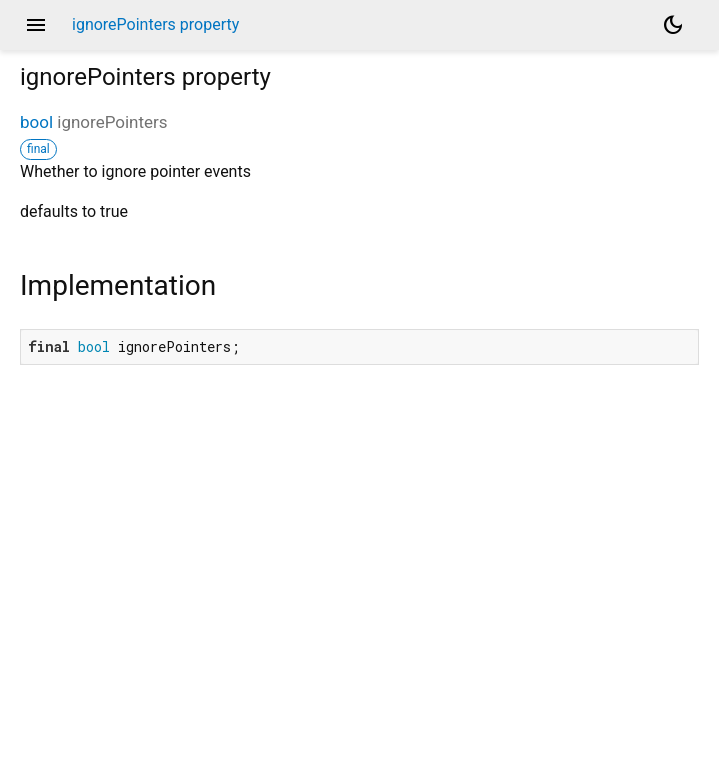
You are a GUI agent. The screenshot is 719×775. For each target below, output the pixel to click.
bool (36, 122)
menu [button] (36, 25)
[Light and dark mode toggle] (673, 25)
